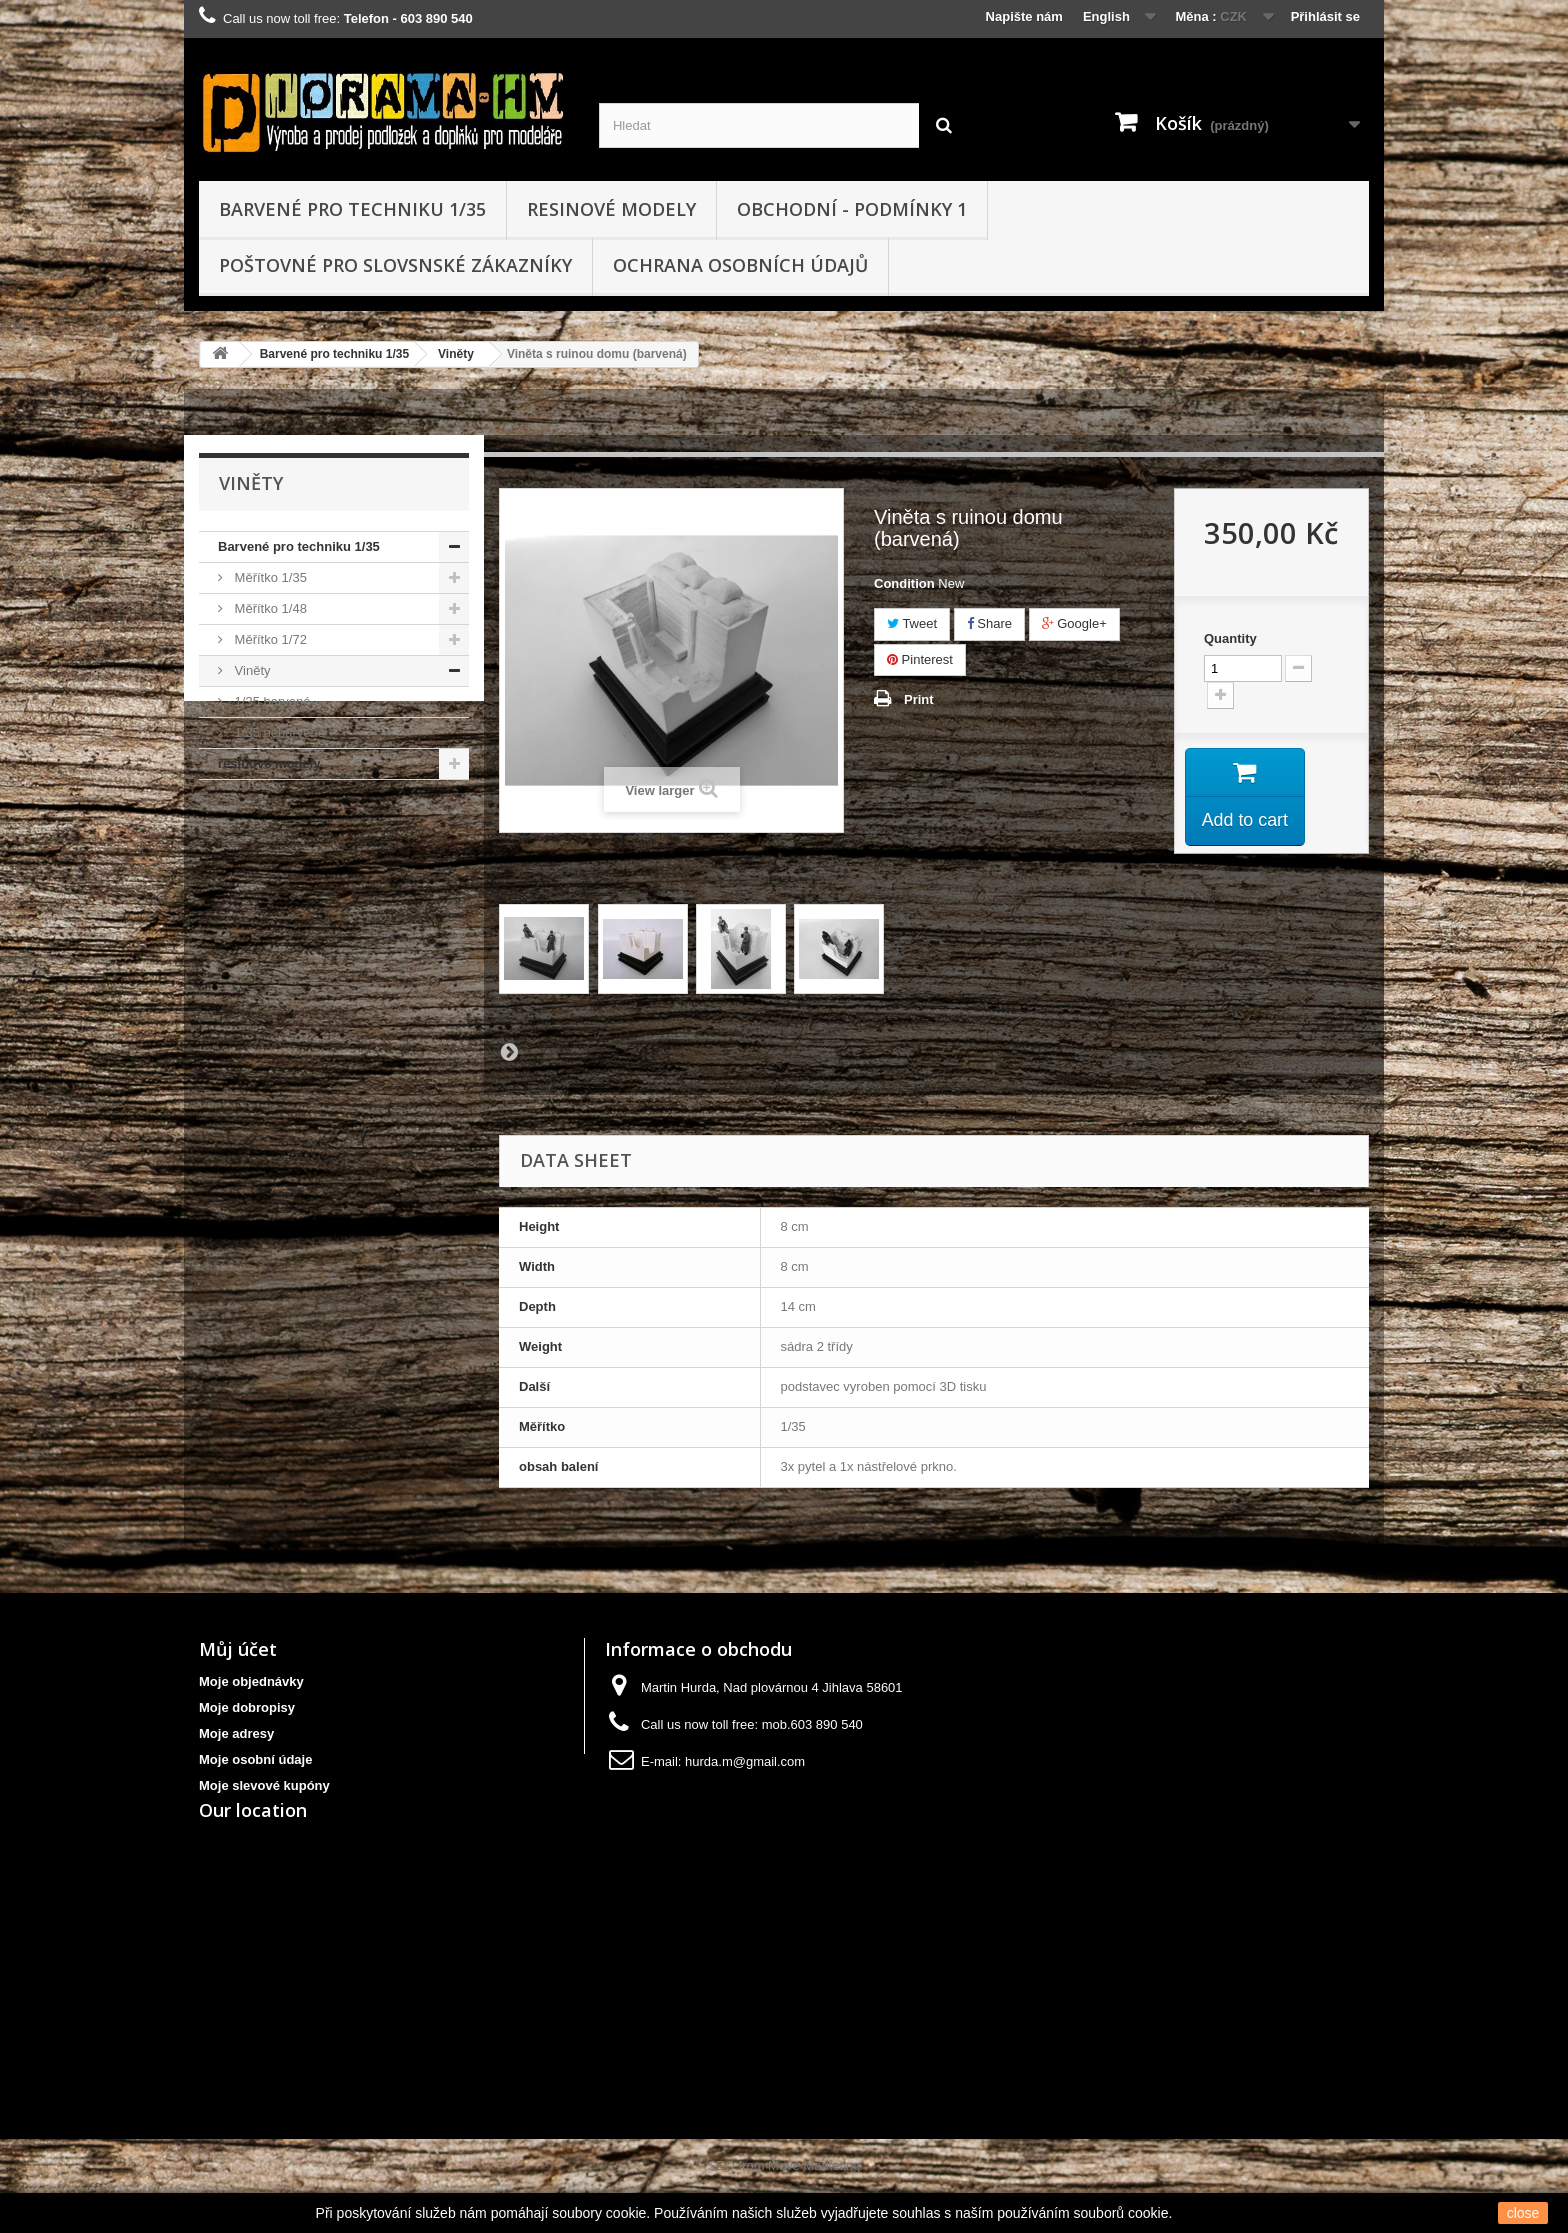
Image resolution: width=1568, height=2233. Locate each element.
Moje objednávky (251, 1681)
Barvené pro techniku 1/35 (352, 209)
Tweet (912, 623)
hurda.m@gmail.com (745, 1761)
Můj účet (238, 1649)
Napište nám (1024, 16)
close (1523, 2213)
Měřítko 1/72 (269, 639)
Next (509, 1051)
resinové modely (611, 209)
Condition (904, 583)
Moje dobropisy (247, 1707)
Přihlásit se (1325, 16)
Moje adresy (236, 1733)
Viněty (456, 354)
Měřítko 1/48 (269, 608)
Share (989, 623)
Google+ (1074, 623)
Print (919, 699)
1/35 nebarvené (278, 732)
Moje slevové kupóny (264, 1785)
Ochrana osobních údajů (740, 265)
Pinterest (920, 659)
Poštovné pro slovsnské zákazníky (395, 265)
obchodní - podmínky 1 (852, 209)
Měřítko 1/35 (269, 577)
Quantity (1230, 638)
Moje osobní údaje (255, 1759)
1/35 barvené (271, 701)
